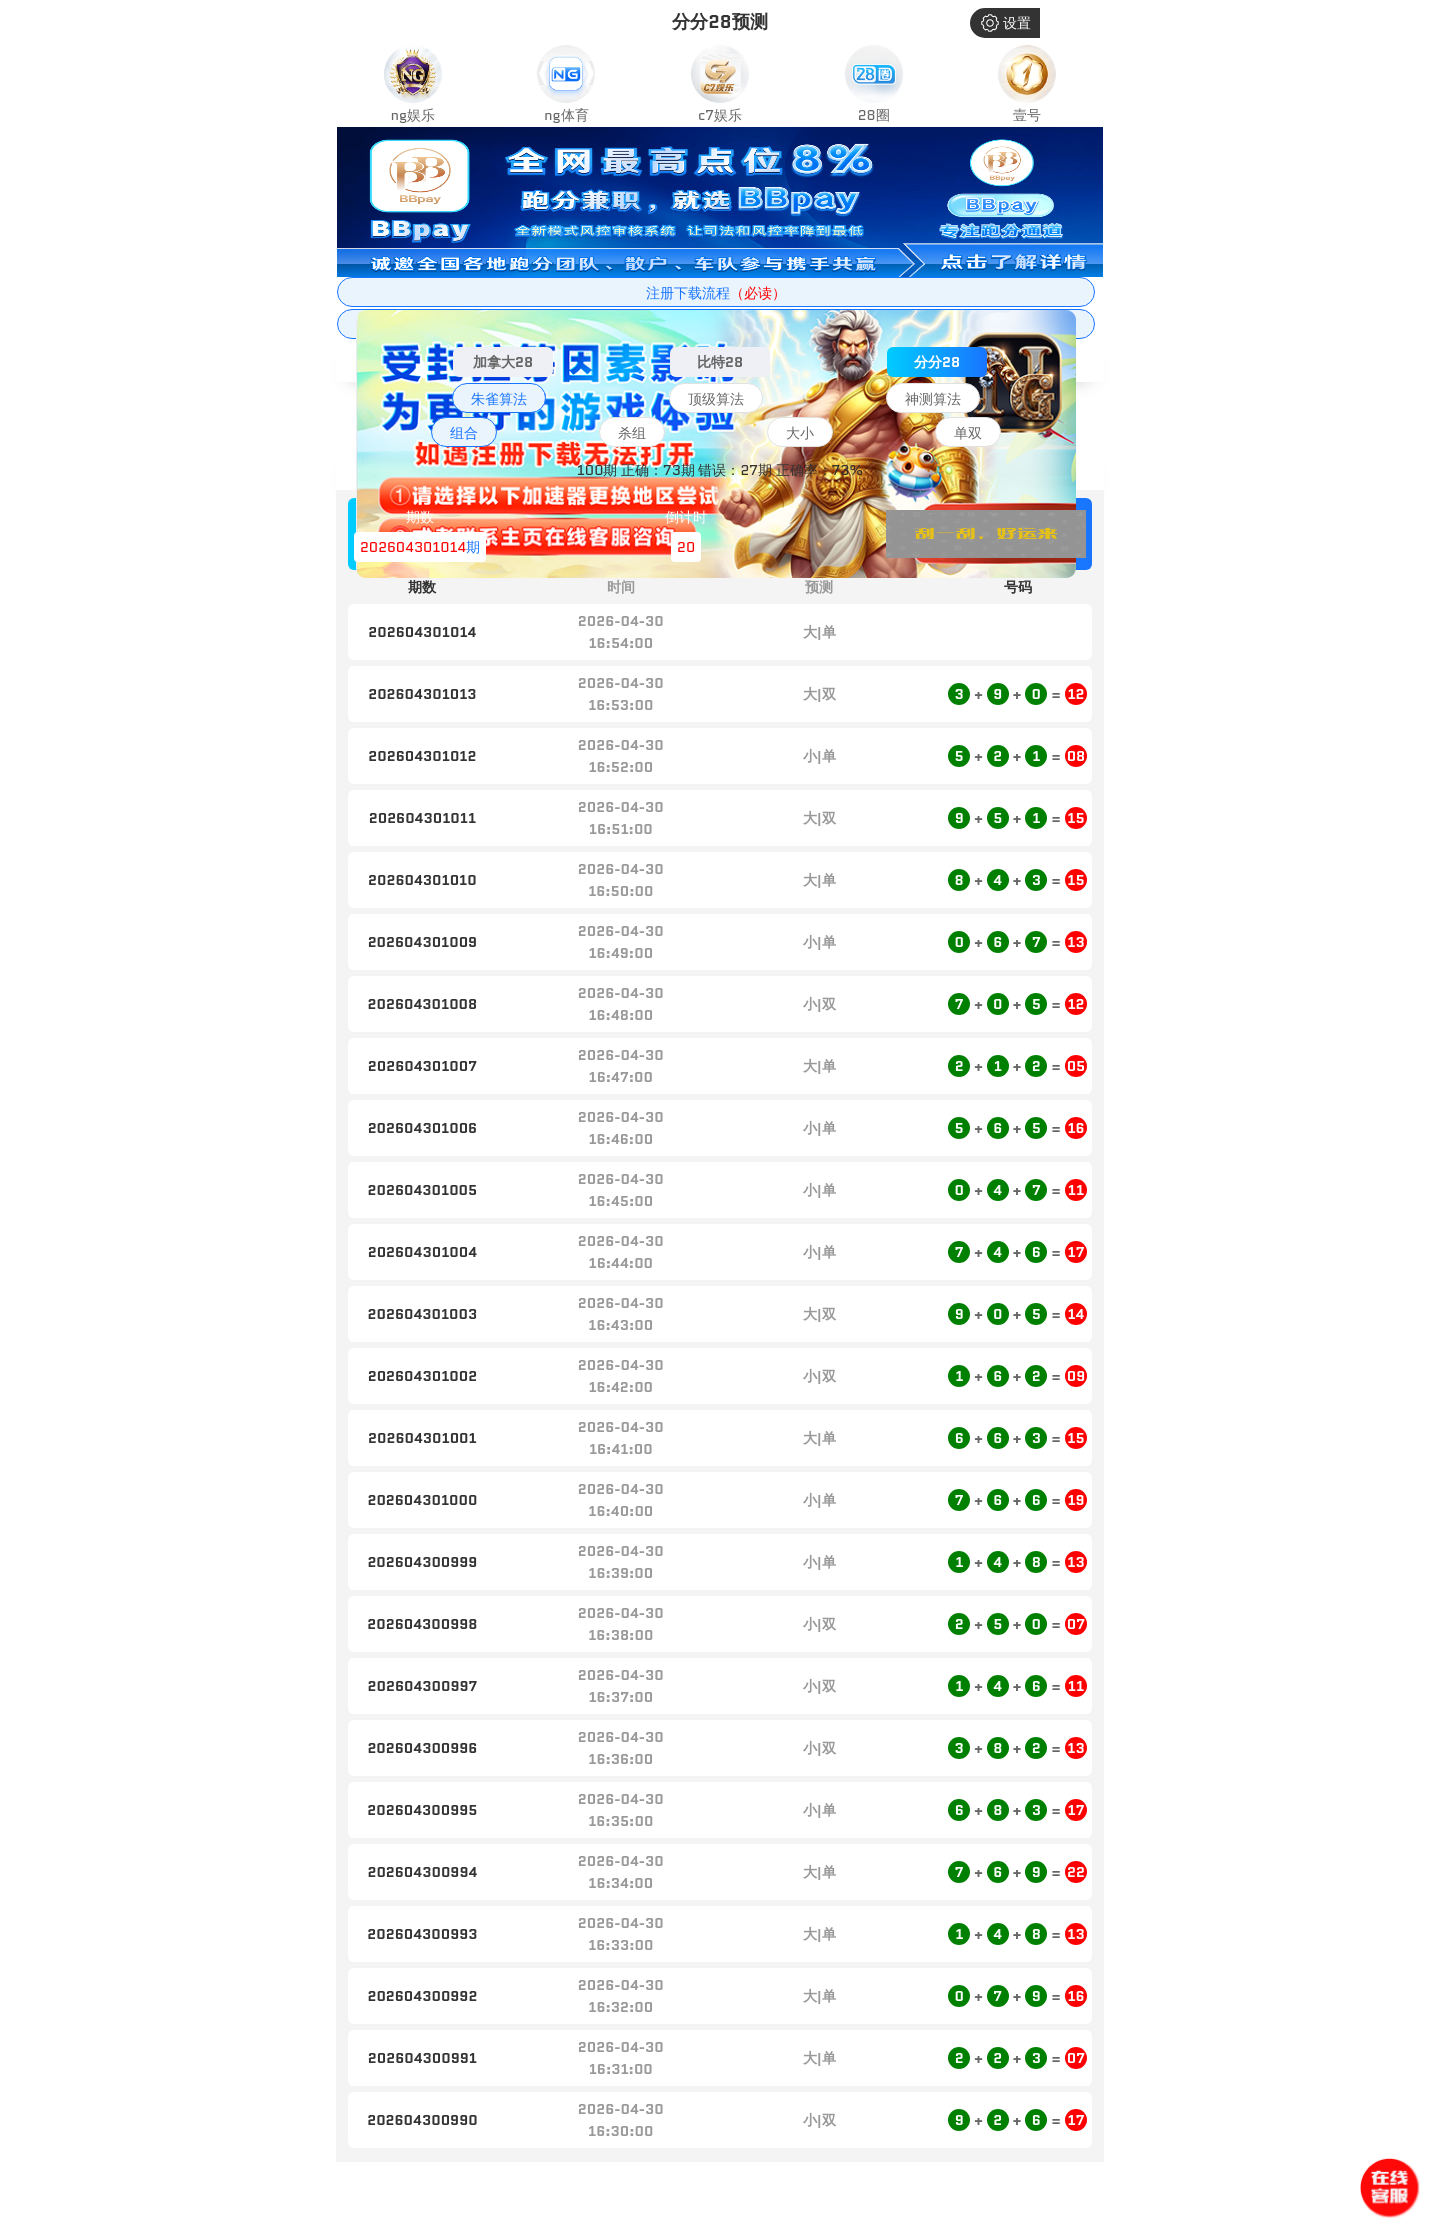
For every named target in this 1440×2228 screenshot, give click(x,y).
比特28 (720, 362)
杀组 (632, 433)
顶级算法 (716, 399)
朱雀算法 (499, 399)
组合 (464, 433)
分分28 (937, 362)
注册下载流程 (716, 293)
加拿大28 (503, 362)
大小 (800, 433)
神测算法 (933, 399)
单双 (968, 433)
